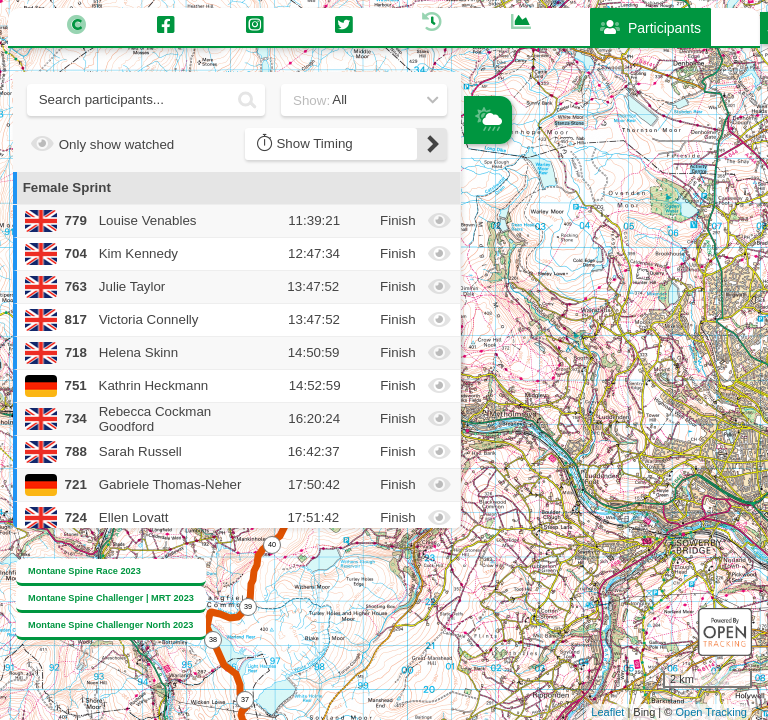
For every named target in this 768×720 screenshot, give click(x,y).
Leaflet (607, 712)
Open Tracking (711, 712)
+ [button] (480, 236)
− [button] (480, 269)
